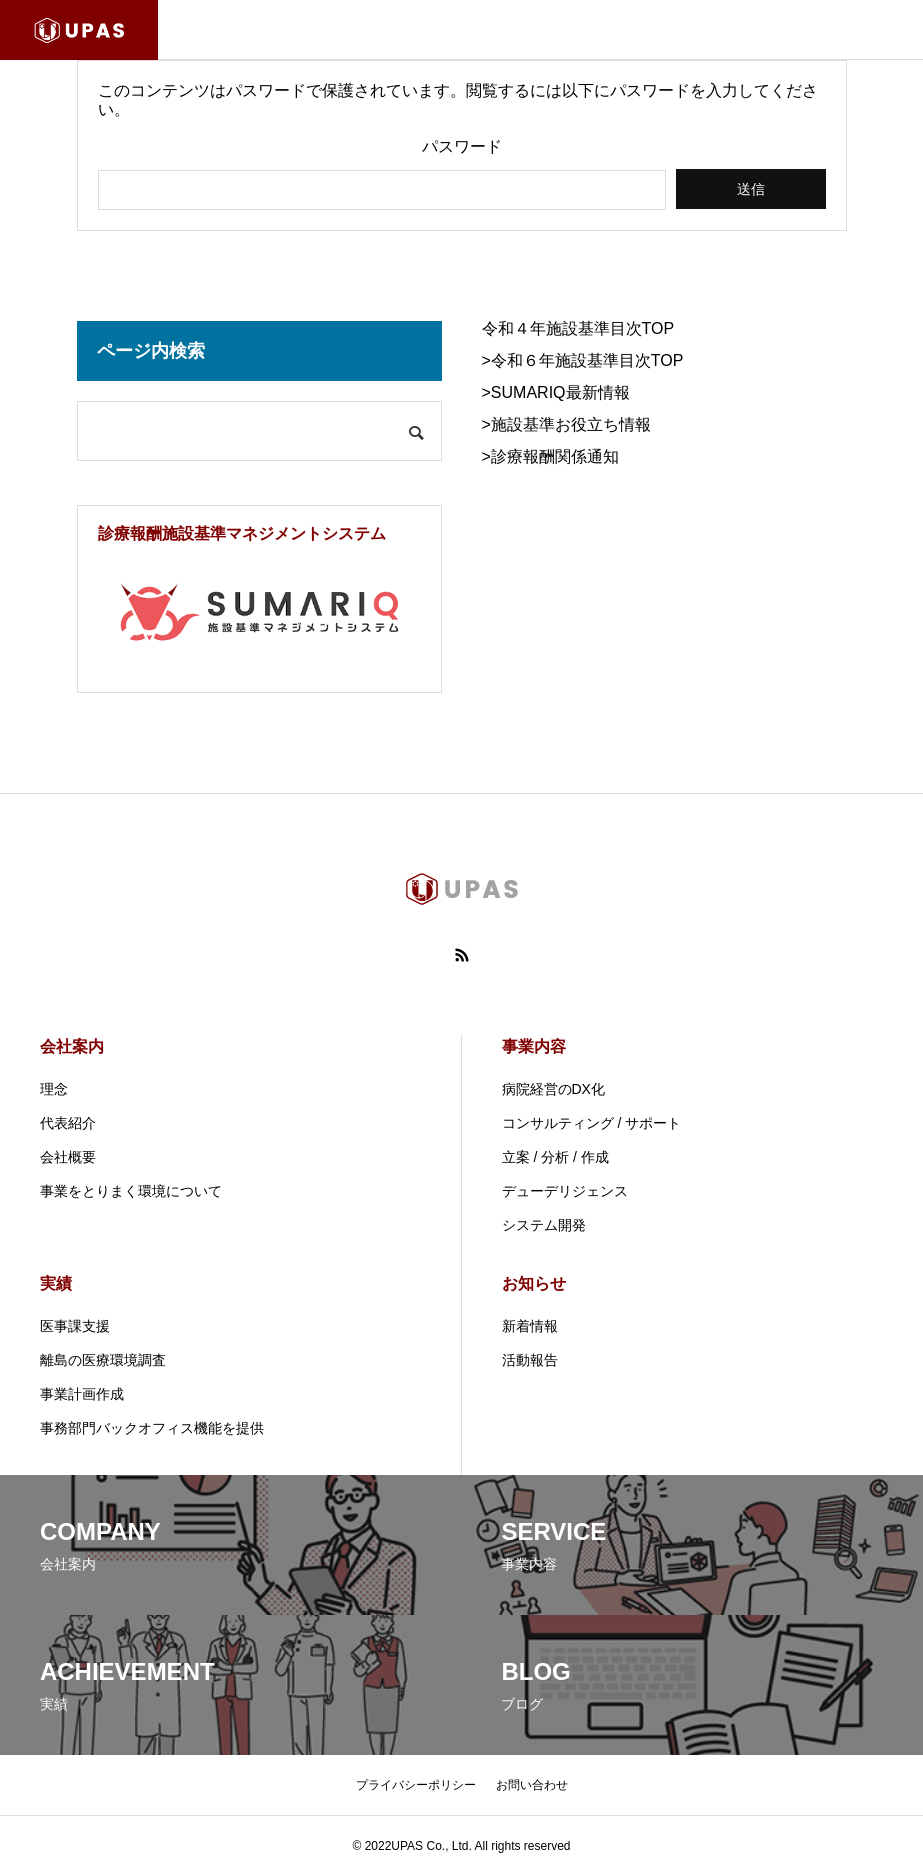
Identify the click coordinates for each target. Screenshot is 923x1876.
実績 (56, 1283)
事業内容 (534, 1046)
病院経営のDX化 (553, 1089)
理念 (54, 1089)
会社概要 (68, 1157)
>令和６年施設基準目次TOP (583, 360)
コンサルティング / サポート (592, 1123)
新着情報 (530, 1326)
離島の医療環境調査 (103, 1360)
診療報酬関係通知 (555, 456)
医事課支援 (75, 1326)
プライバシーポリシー (416, 1785)
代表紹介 (68, 1123)
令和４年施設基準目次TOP (578, 328)
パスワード (462, 147)
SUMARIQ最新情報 (560, 392)
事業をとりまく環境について (131, 1191)
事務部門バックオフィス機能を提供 (152, 1428)
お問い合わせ (532, 1785)
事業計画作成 (82, 1394)
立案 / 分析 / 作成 (555, 1157)
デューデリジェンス (565, 1191)
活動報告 (530, 1360)
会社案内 (72, 1046)
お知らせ (534, 1283)
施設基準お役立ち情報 (571, 424)
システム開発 (544, 1225)
